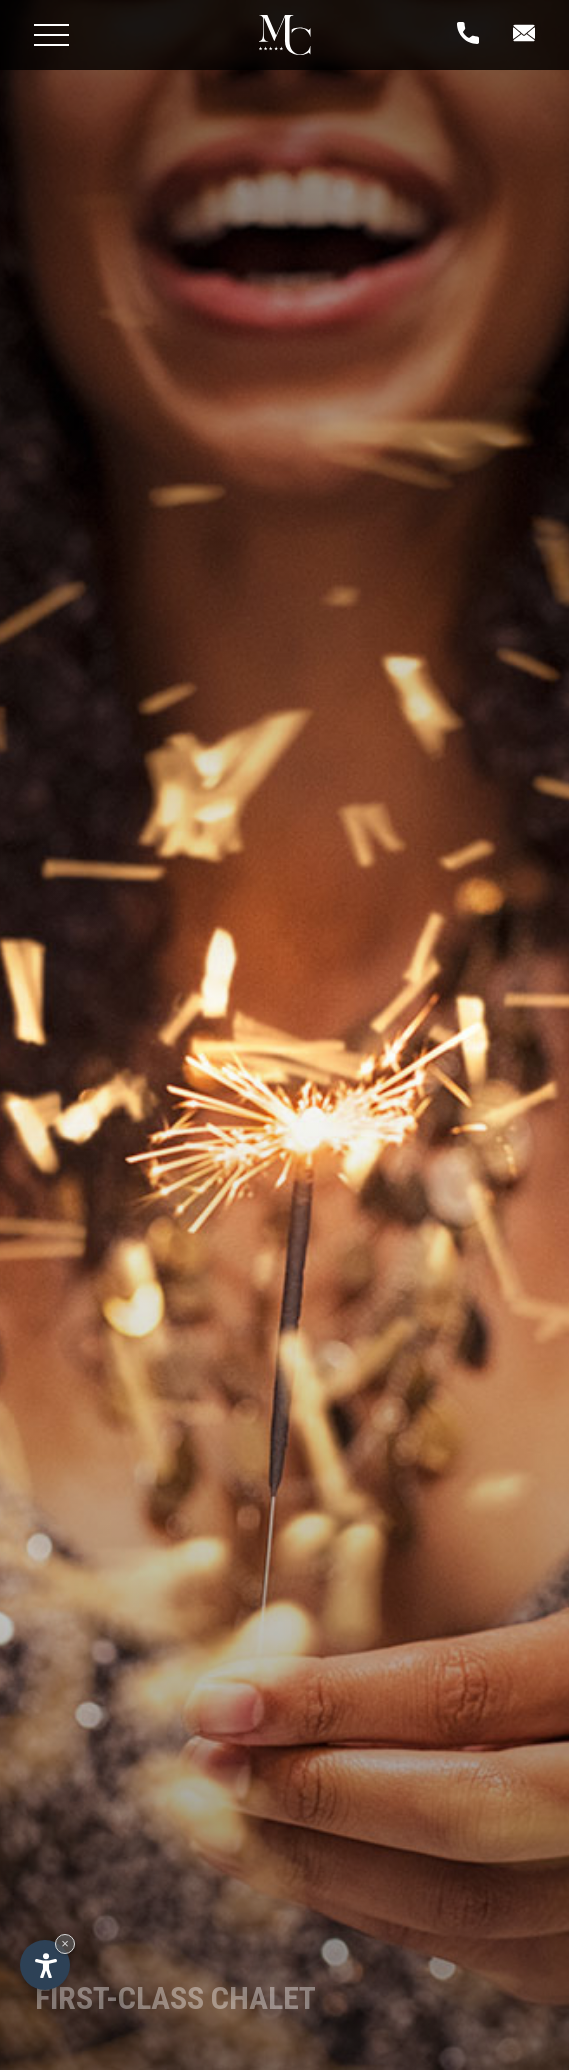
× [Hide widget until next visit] (65, 1943)
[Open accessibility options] (45, 1965)
